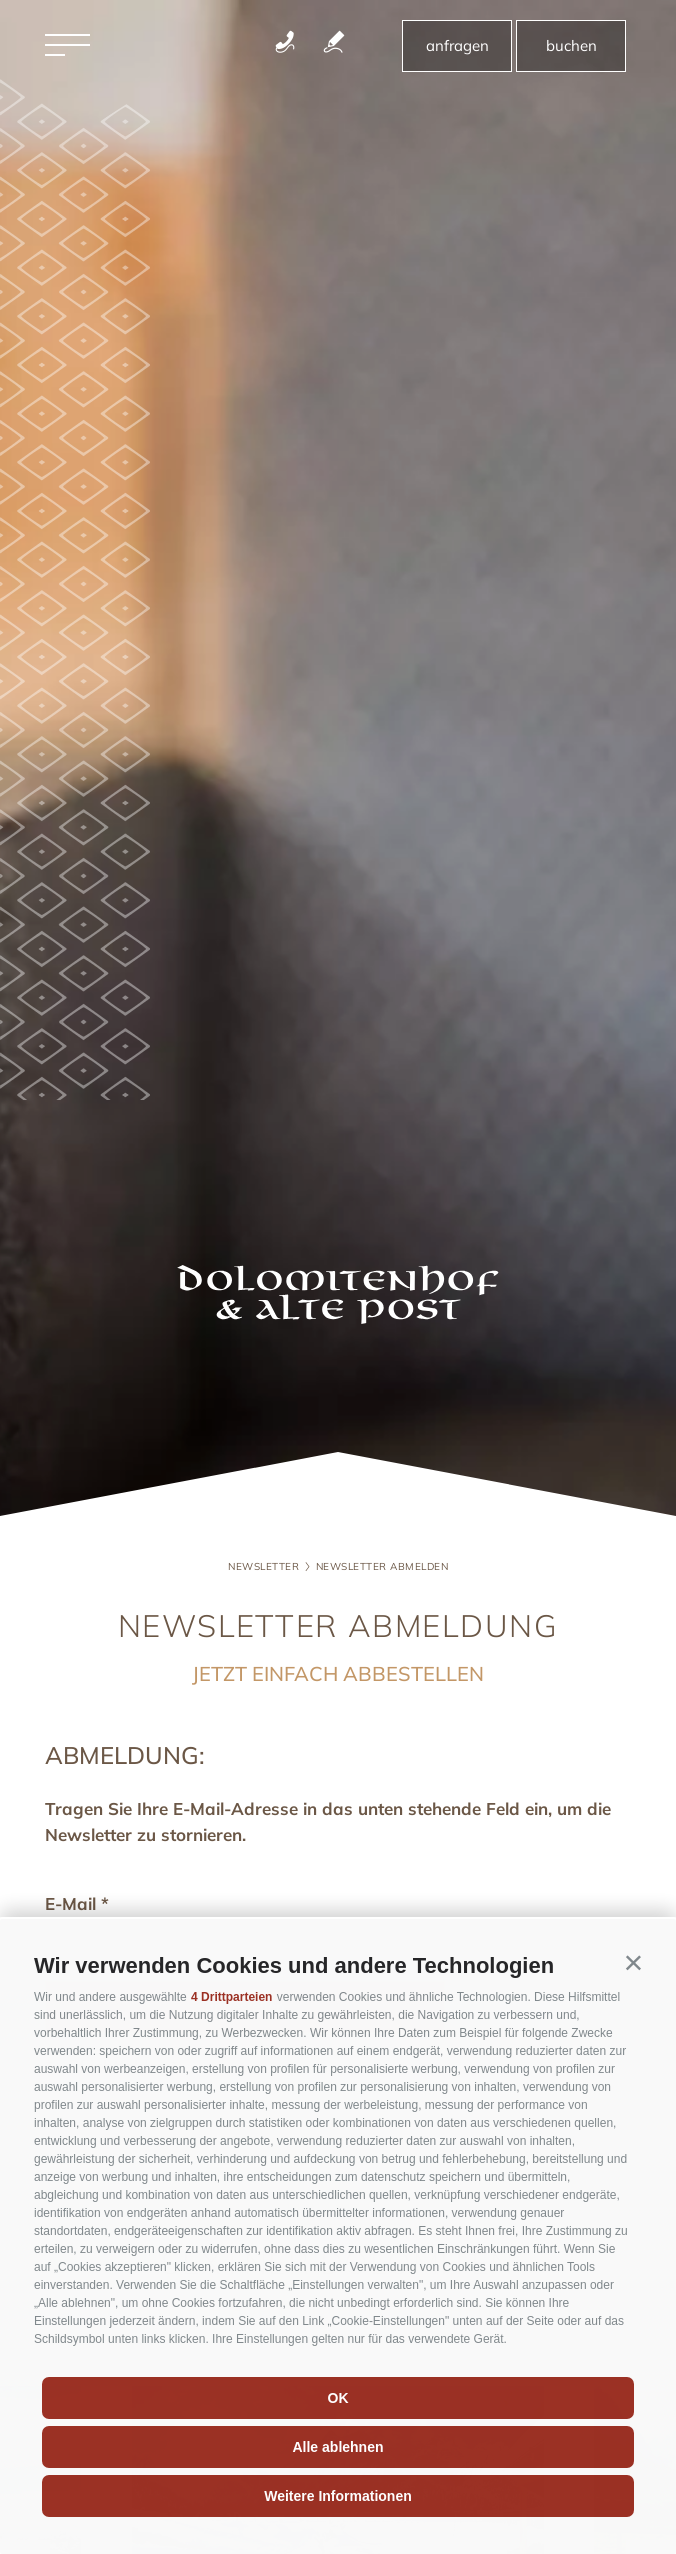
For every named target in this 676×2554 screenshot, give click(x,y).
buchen (571, 45)
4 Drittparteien (231, 1997)
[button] (633, 1961)
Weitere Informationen (338, 2496)
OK (338, 2398)
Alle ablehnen (337, 2447)
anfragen (457, 45)
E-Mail (70, 1903)
